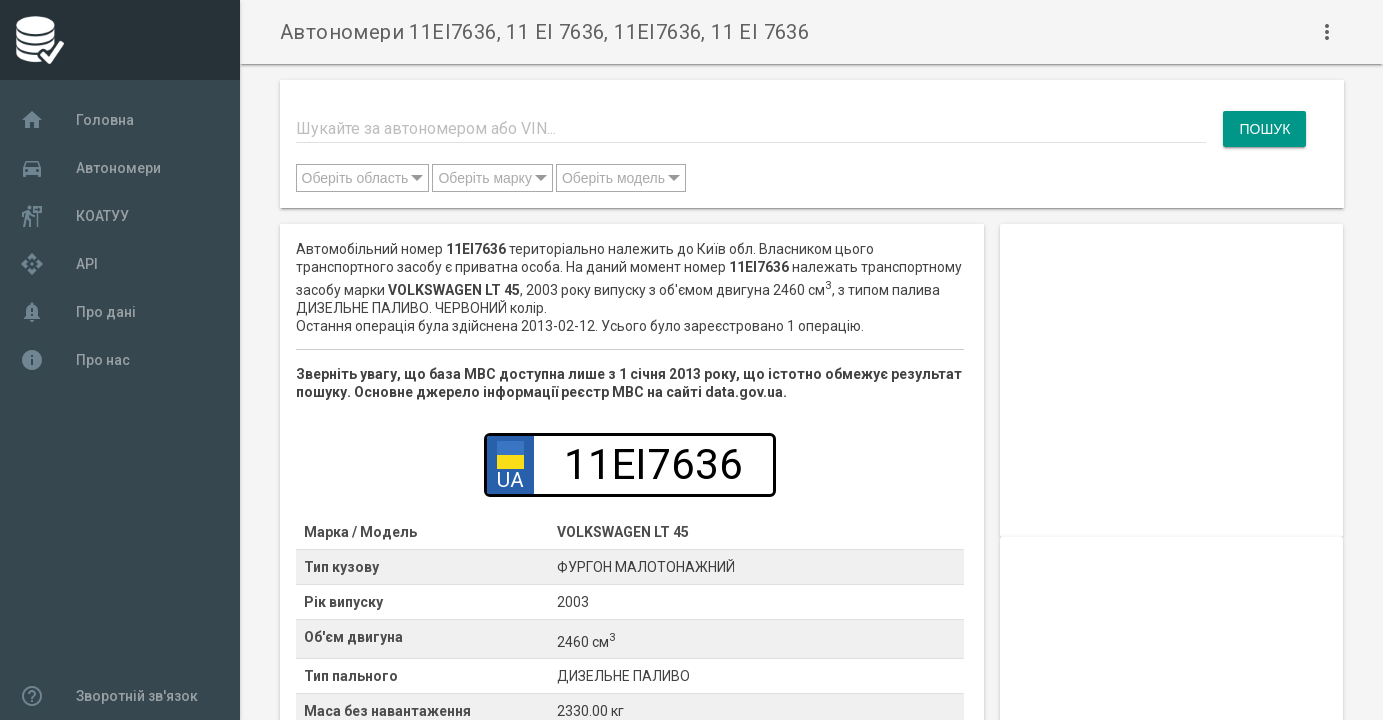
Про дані (78, 312)
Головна (77, 120)
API (59, 264)
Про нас (75, 360)
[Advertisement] (1172, 364)
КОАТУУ (74, 216)
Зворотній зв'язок (109, 696)
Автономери (90, 168)
